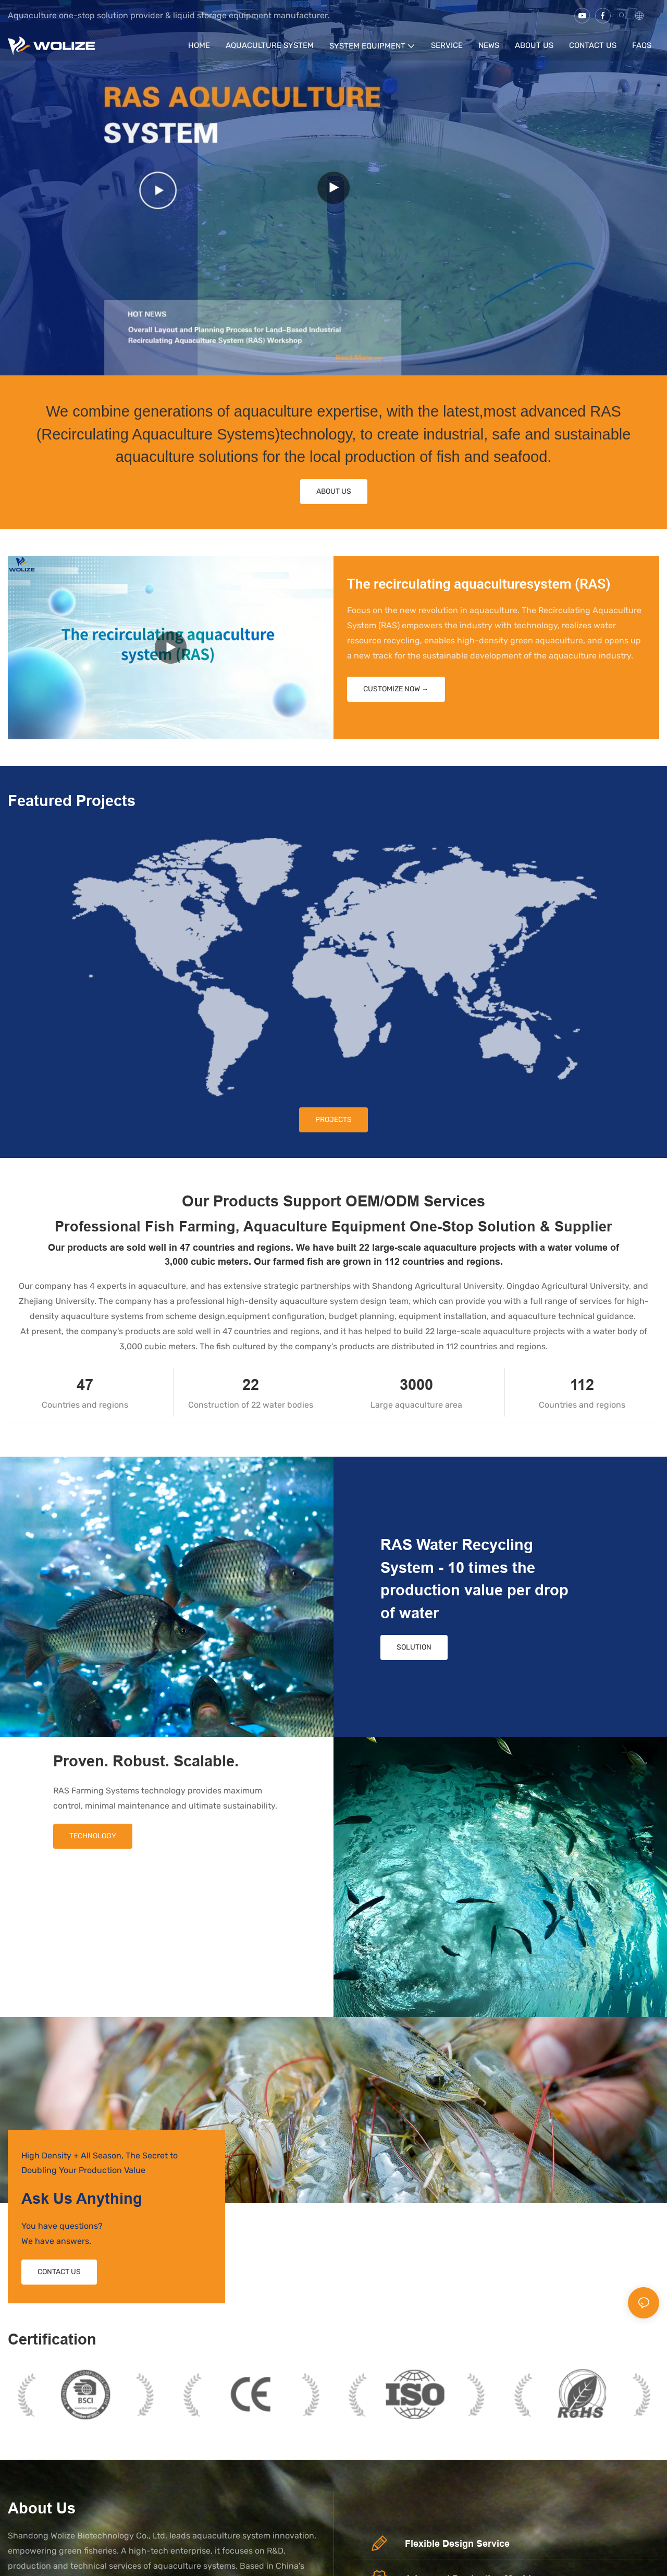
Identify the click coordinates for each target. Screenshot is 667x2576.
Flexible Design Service (457, 2543)
